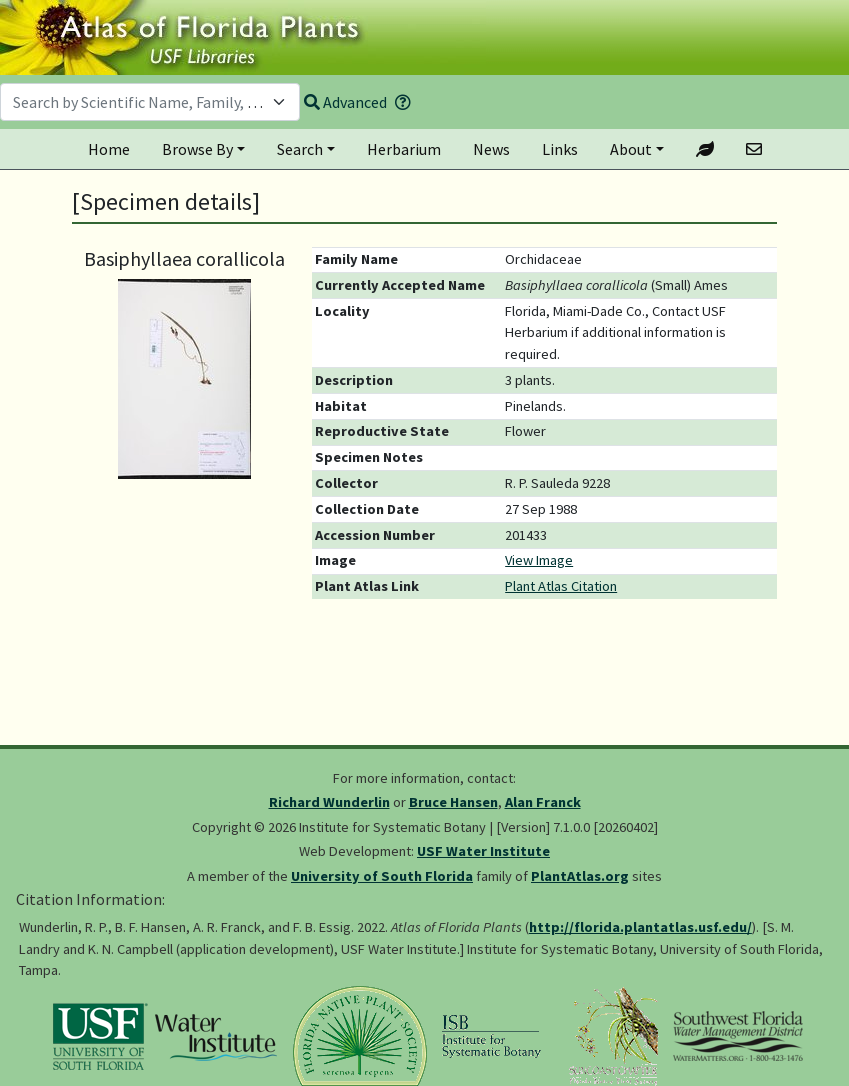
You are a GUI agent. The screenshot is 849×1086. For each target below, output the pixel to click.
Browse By (197, 149)
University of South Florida (382, 876)
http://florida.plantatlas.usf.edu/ (640, 927)
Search (300, 149)
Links (560, 149)
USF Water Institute (483, 851)
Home (109, 149)
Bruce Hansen (453, 802)
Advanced (345, 102)
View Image (539, 560)
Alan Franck (543, 802)
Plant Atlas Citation (561, 586)
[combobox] (150, 102)
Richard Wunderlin (329, 802)
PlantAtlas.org (580, 876)
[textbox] (138, 102)
